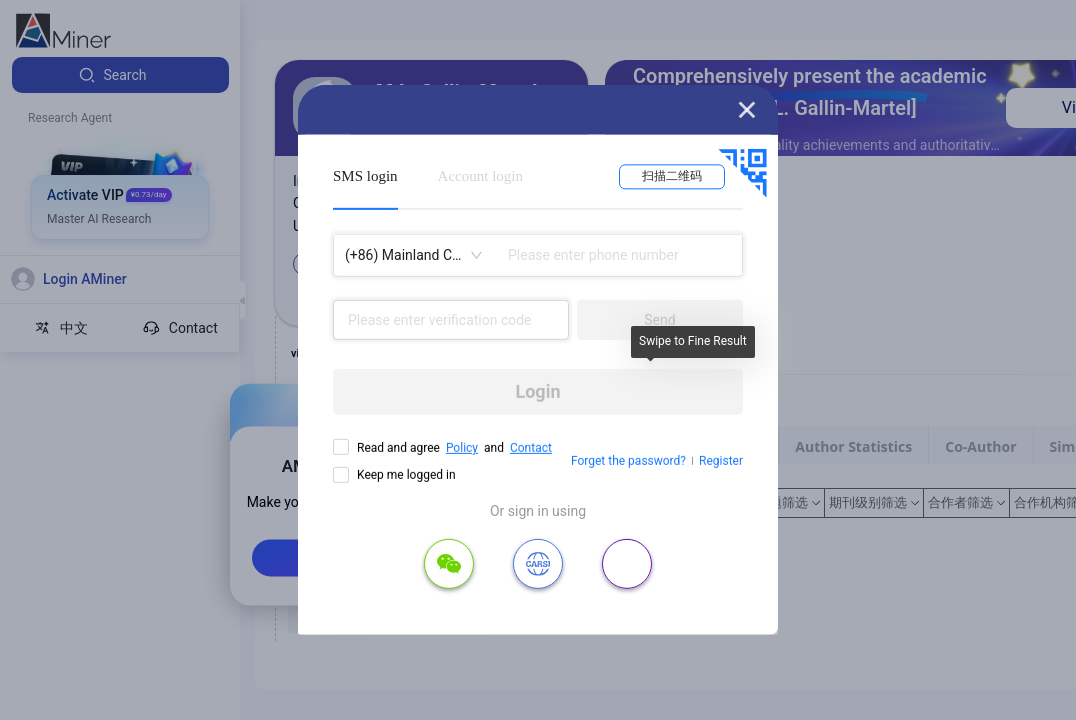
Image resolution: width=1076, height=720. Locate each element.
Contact (531, 448)
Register (721, 461)
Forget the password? (628, 461)
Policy (462, 448)
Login (537, 391)
